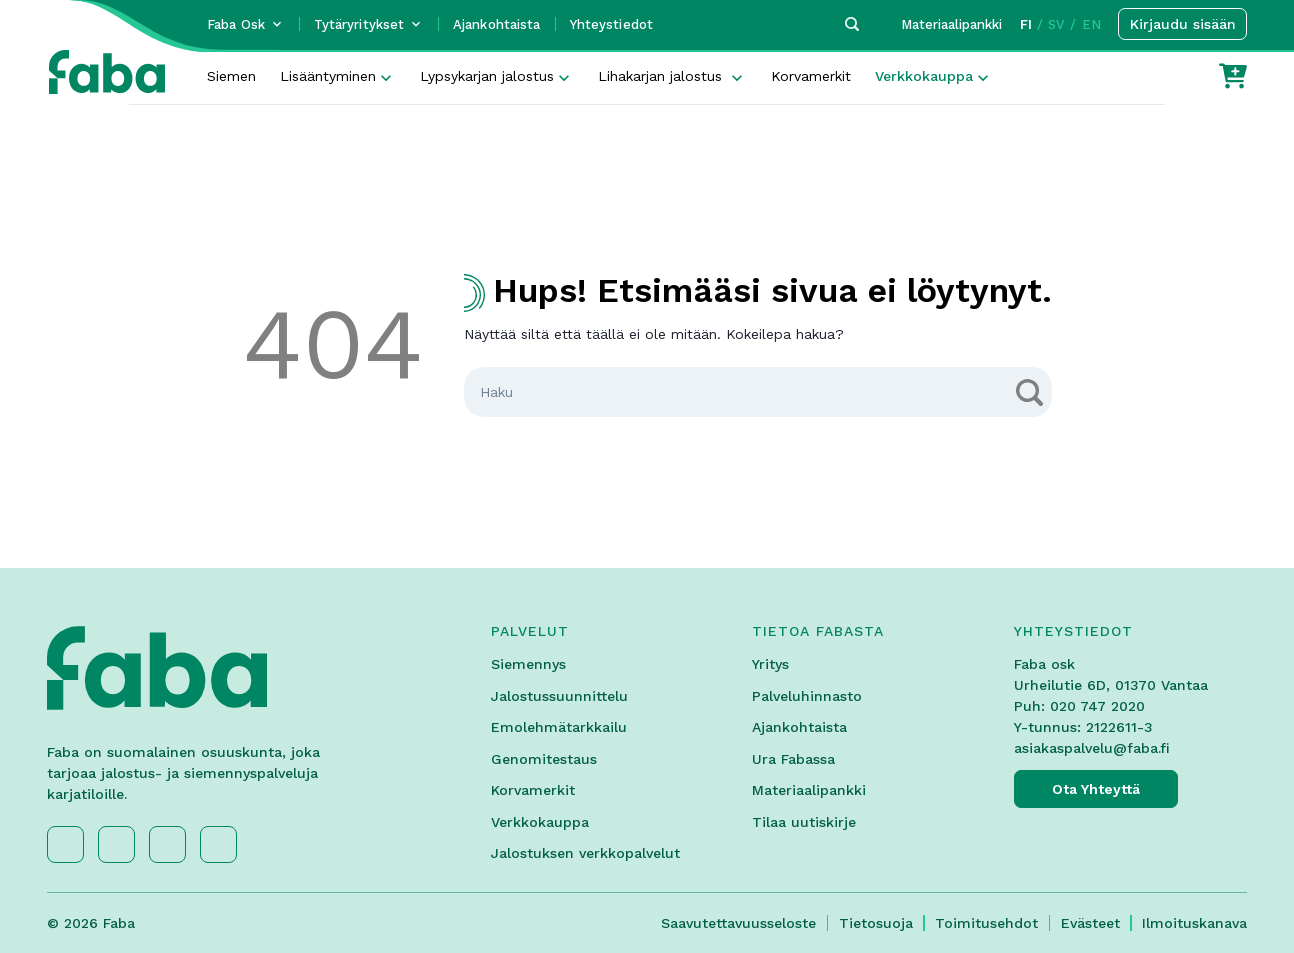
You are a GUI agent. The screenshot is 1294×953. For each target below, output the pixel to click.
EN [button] (1091, 24)
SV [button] (1056, 24)
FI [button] (1026, 24)
